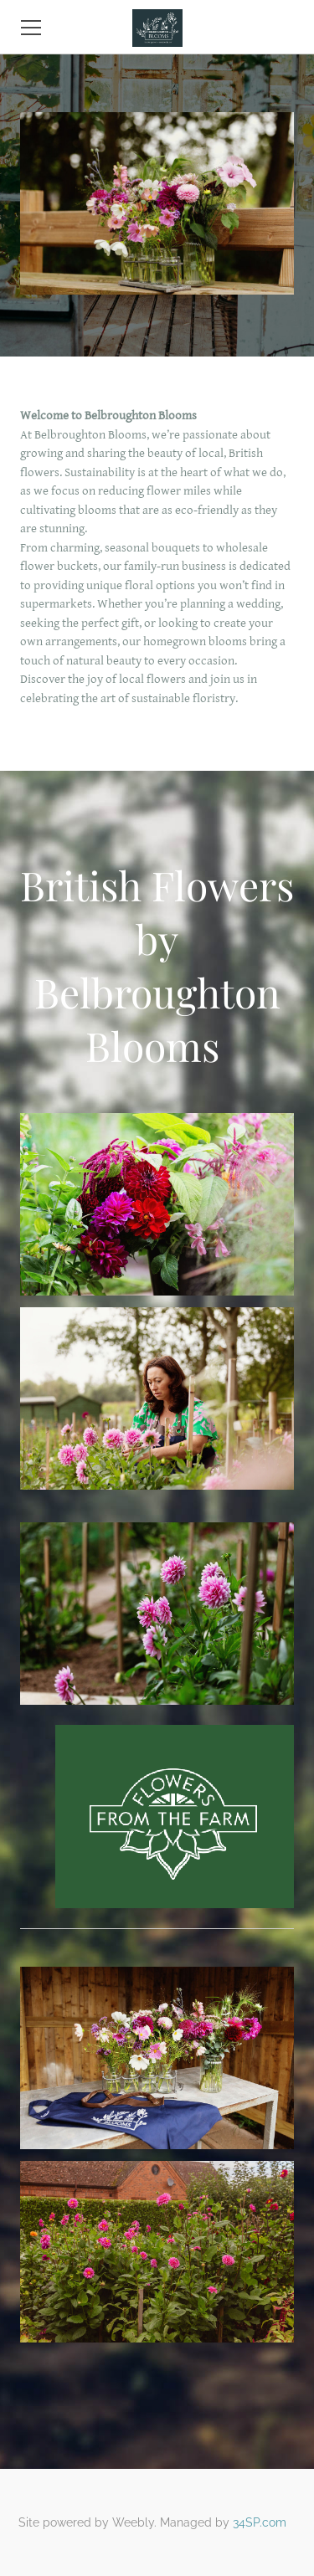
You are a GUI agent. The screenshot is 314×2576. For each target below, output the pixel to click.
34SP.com (259, 2522)
